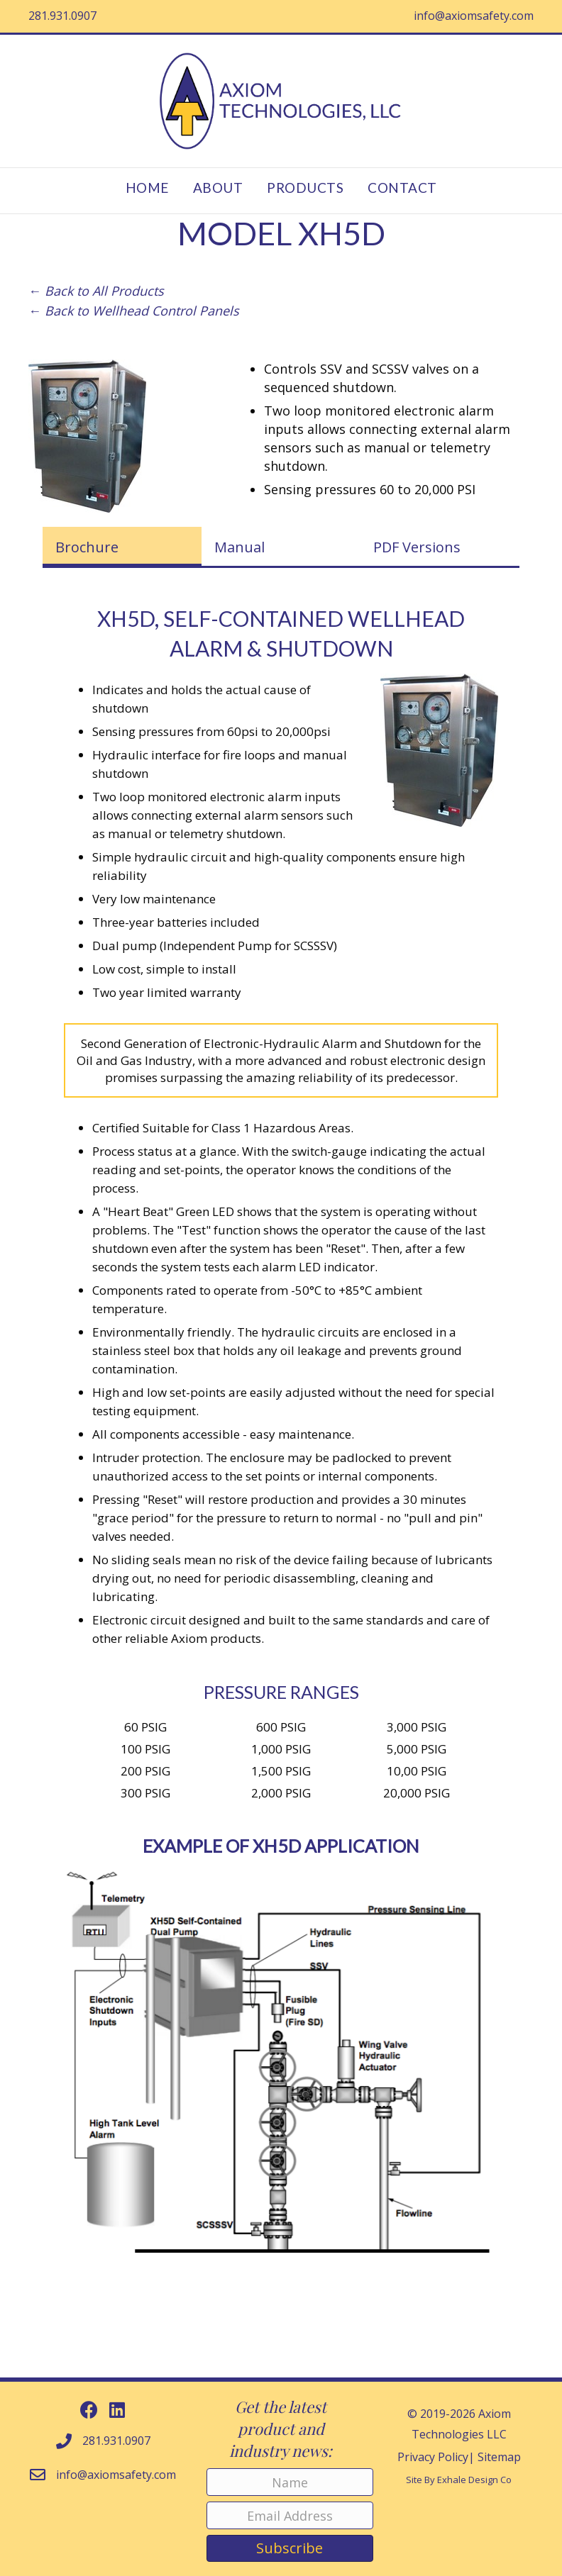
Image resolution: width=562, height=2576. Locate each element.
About (218, 187)
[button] (88, 2410)
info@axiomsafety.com (474, 15)
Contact (402, 187)
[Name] (289, 2482)
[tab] (122, 547)
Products (305, 187)
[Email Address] (289, 2515)
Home (147, 187)
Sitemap (499, 2457)
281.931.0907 (62, 15)
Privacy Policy (432, 2457)
